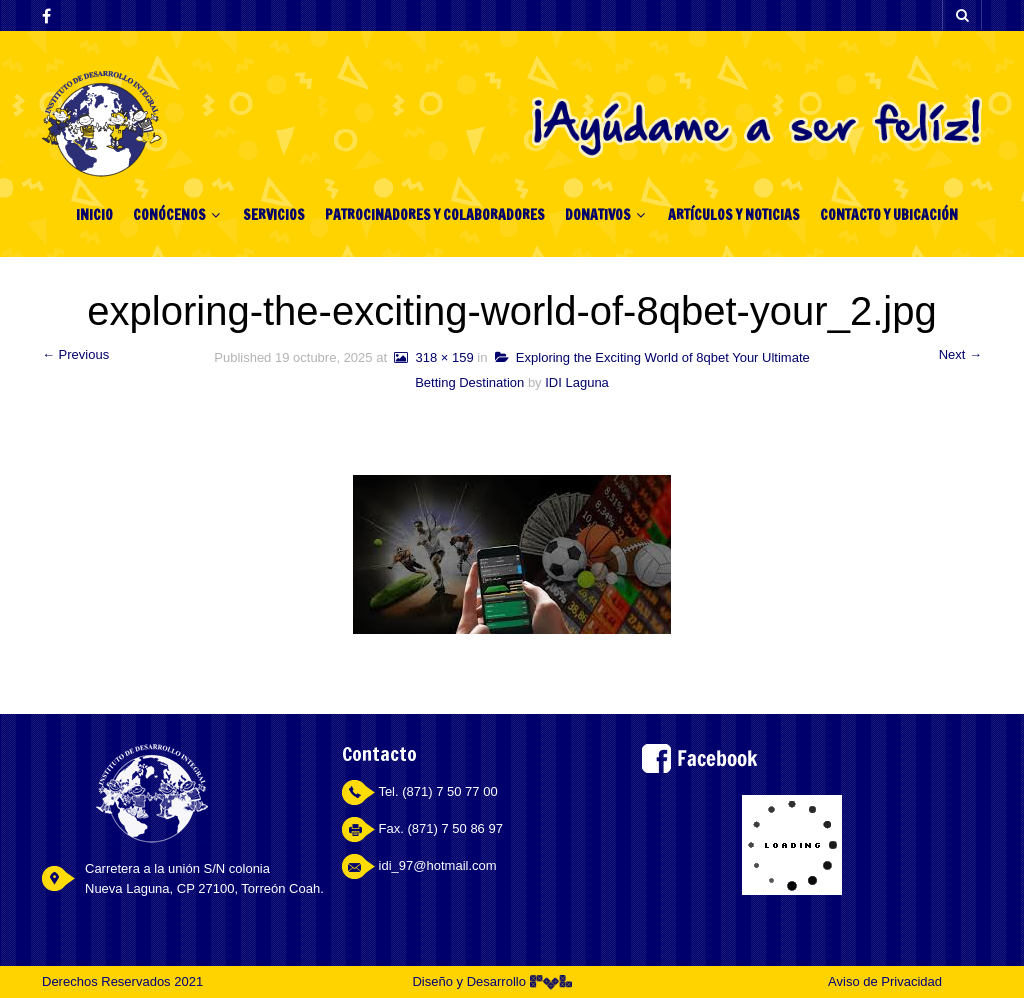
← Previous (75, 354)
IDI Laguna (577, 382)
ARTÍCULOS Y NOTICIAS (734, 215)
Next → (960, 354)
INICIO (94, 215)
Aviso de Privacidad (885, 981)
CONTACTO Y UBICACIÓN (889, 215)
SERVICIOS (274, 215)
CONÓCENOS (169, 215)
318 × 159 (432, 357)
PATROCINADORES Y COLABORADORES (435, 215)
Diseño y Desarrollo (491, 981)
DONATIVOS (598, 215)
